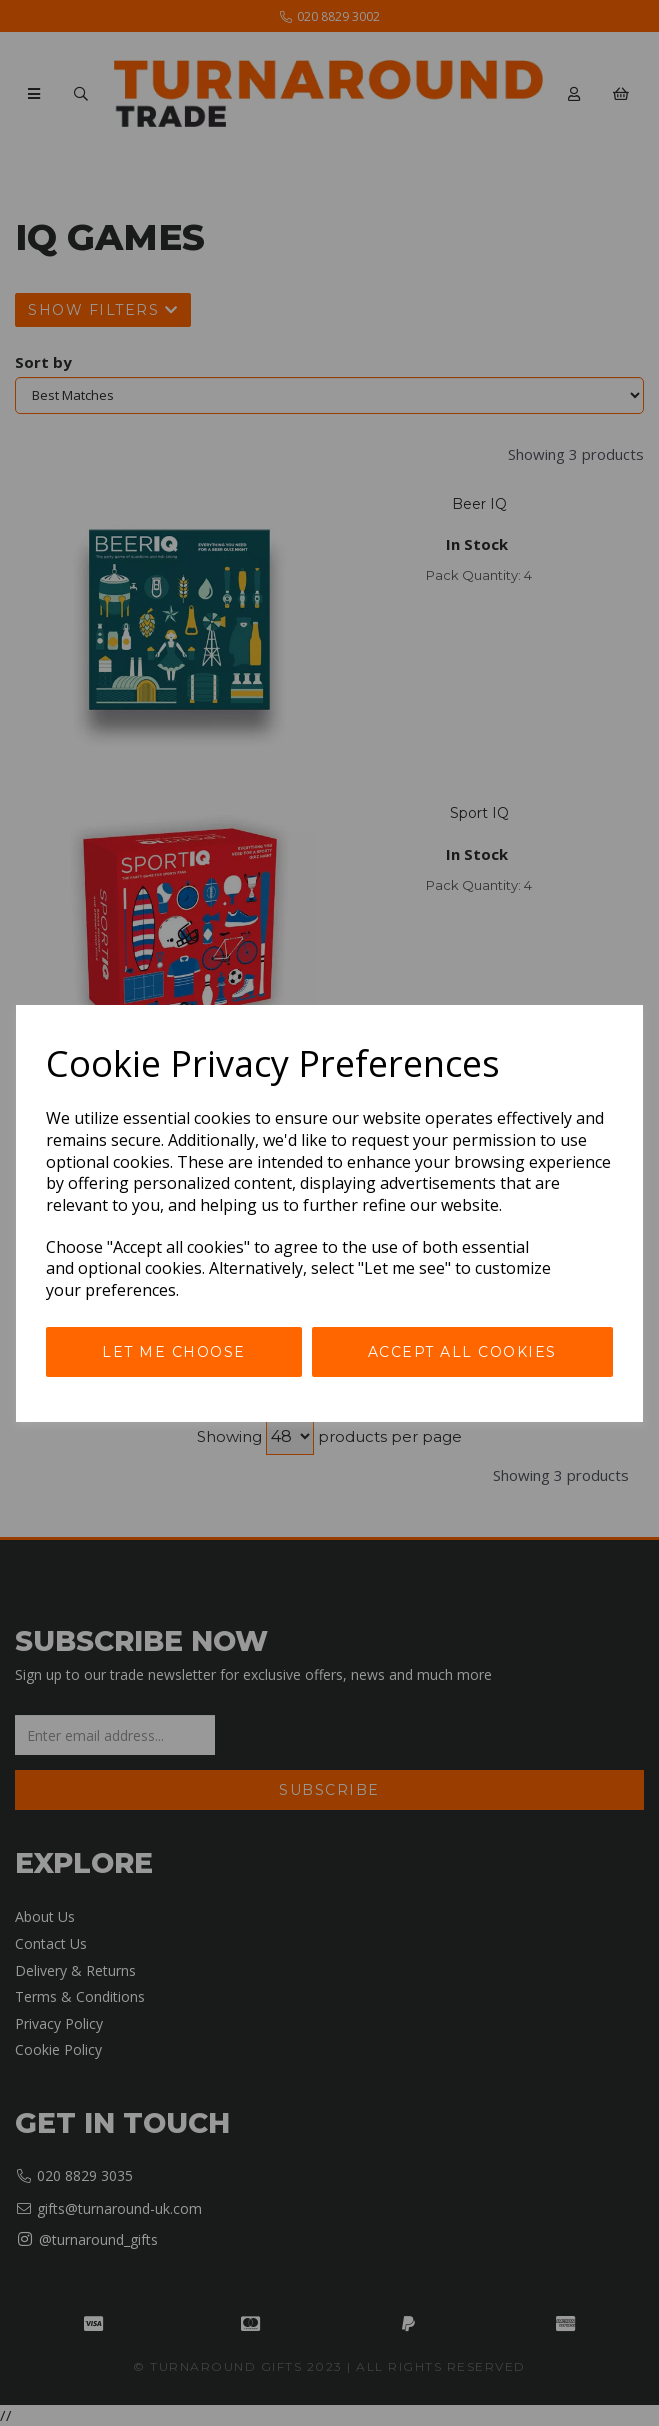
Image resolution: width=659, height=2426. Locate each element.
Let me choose (174, 1352)
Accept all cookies (462, 1352)
